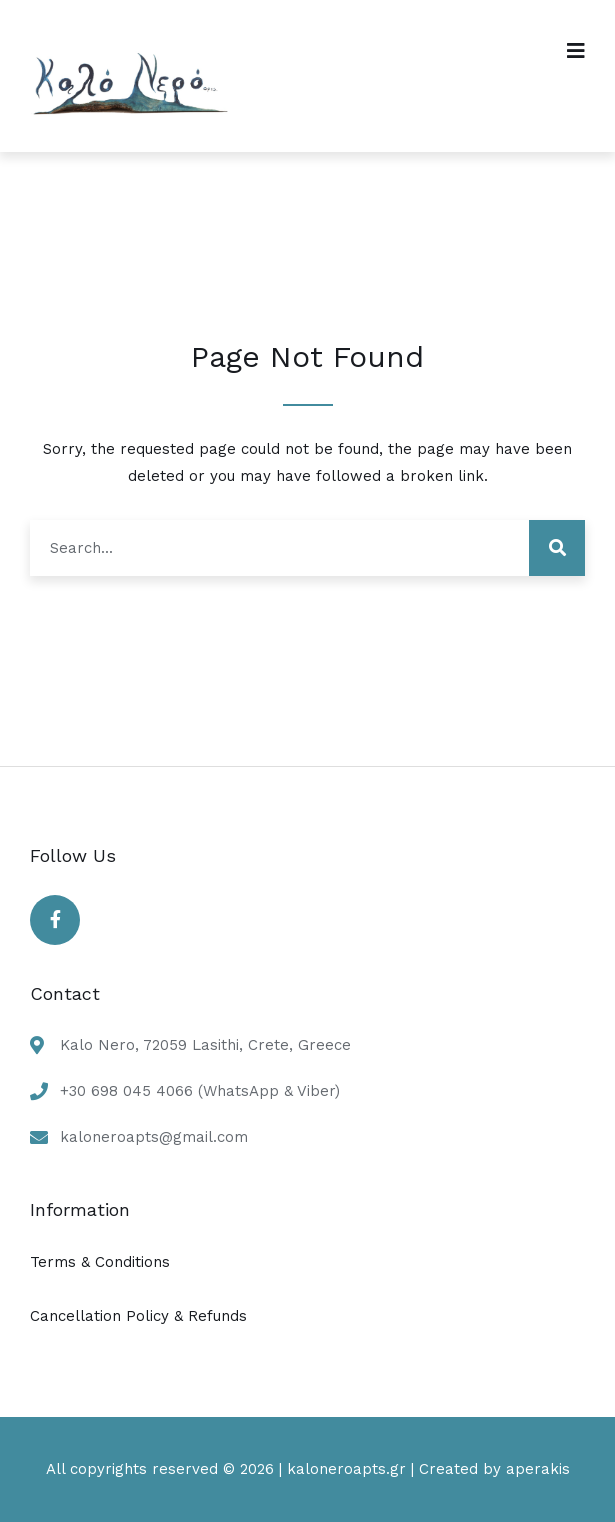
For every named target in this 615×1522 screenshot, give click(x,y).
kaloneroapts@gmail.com (154, 1137)
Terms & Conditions (100, 1262)
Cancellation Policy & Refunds (138, 1316)
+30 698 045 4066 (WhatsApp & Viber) (200, 1091)
